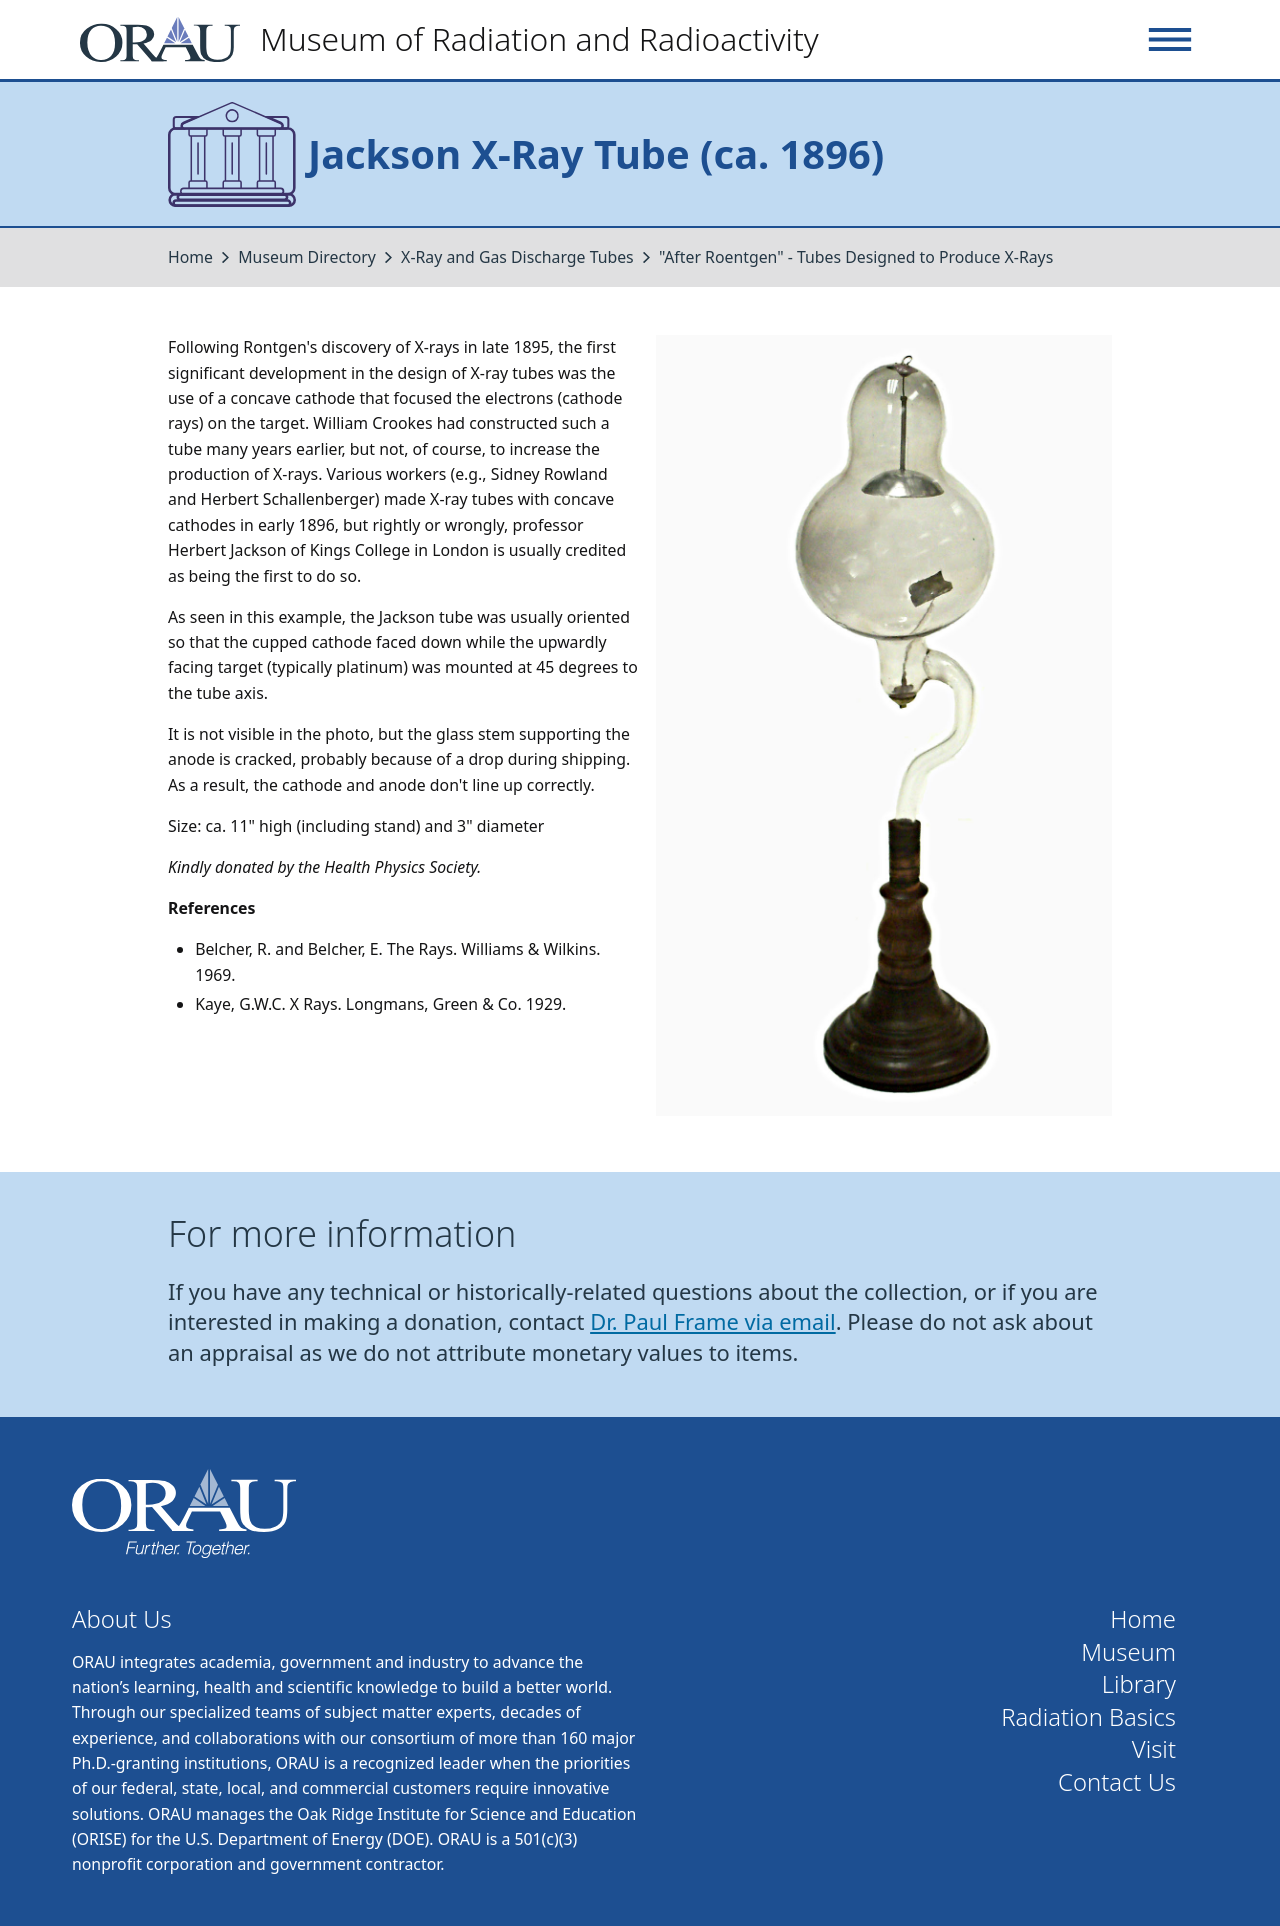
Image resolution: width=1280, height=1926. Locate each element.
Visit (1154, 1749)
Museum (1128, 1652)
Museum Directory (307, 257)
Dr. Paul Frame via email (713, 1321)
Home (190, 257)
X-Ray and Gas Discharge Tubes (517, 257)
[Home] (457, 39)
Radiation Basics (1088, 1717)
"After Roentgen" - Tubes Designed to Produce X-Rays (856, 257)
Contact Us (1117, 1782)
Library (1139, 1684)
